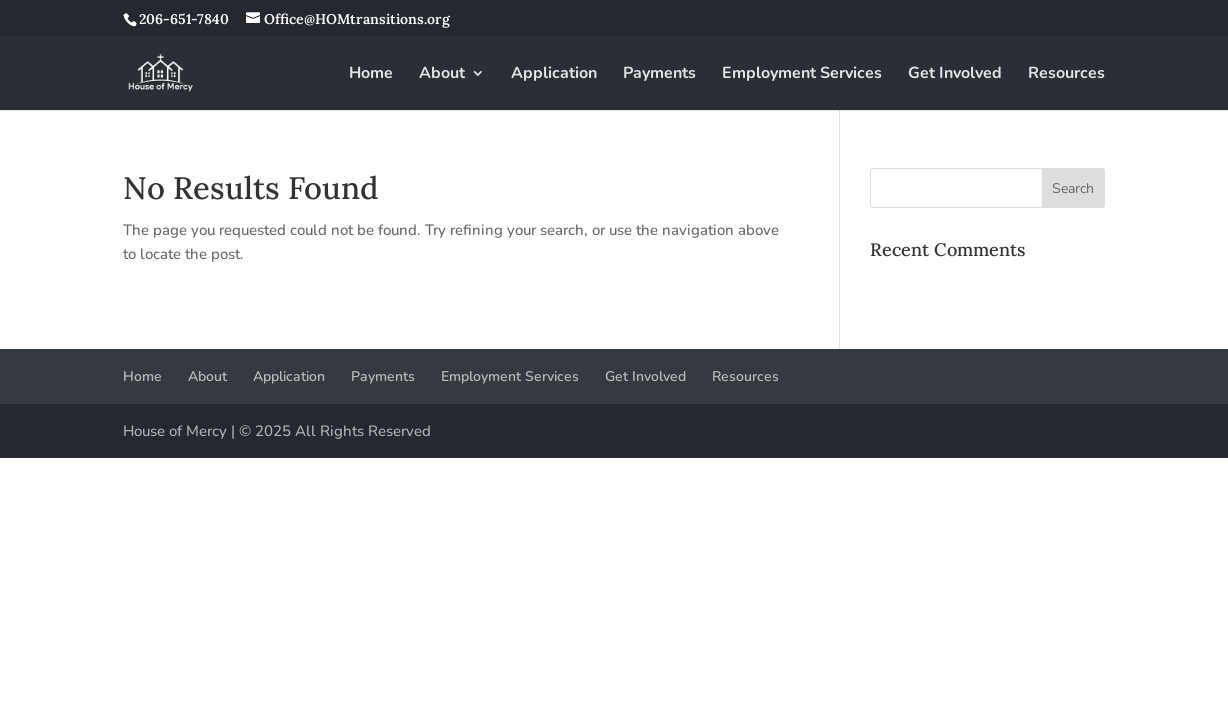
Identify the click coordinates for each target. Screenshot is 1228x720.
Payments (659, 75)
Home (371, 75)
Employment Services (802, 75)
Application (554, 75)
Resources (1066, 75)
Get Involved (955, 75)
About (442, 75)
